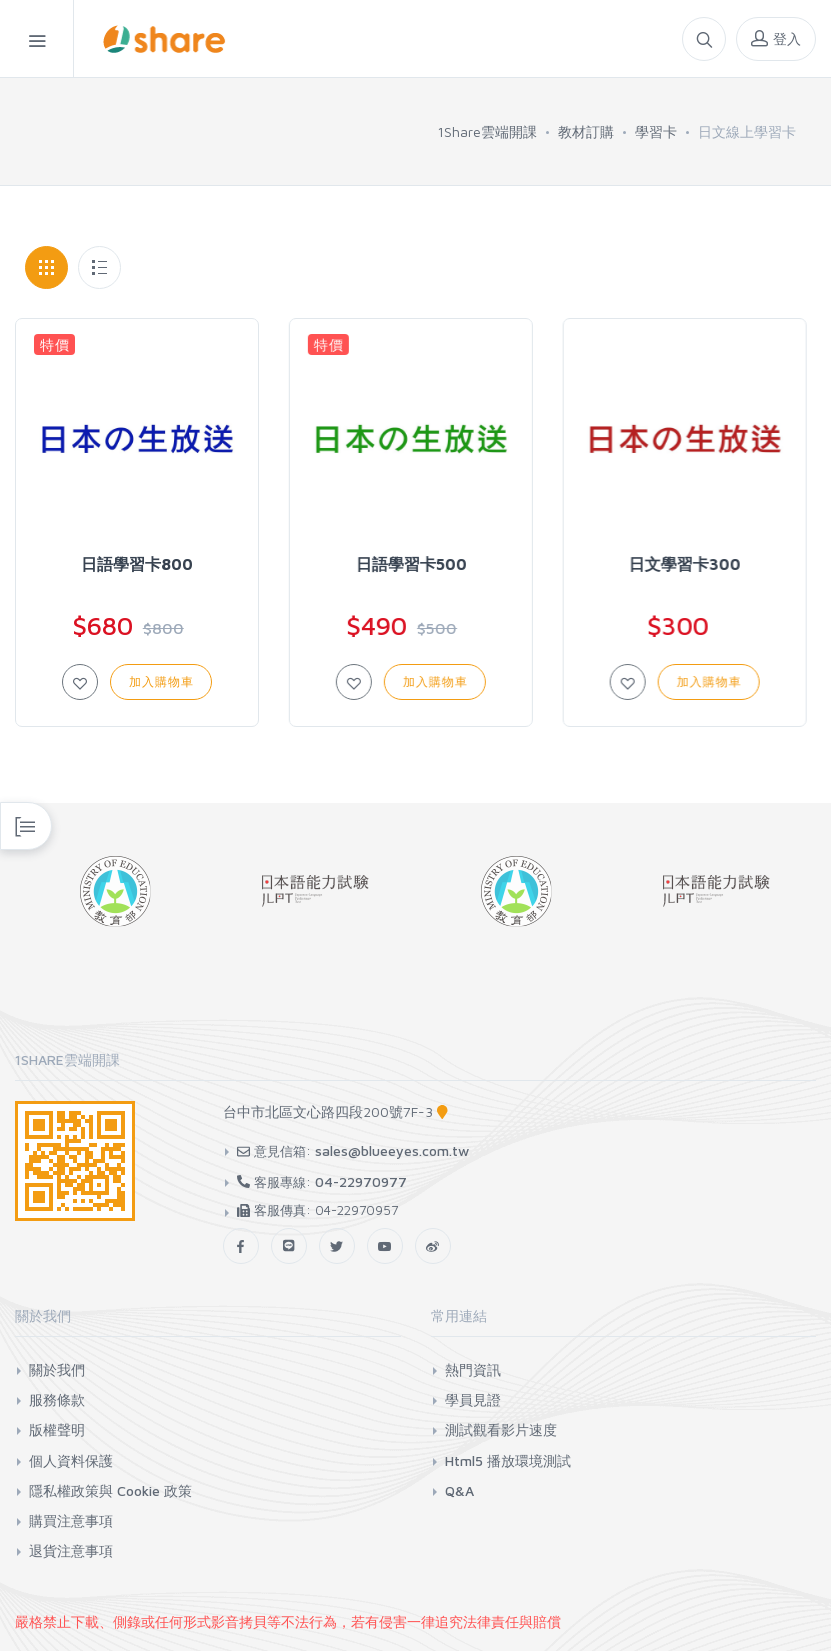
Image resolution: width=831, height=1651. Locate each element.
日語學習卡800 (137, 564)
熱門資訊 (473, 1369)
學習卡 (656, 131)
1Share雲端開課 (487, 131)
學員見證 (473, 1399)
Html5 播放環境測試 (508, 1460)
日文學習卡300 (682, 564)
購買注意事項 (71, 1520)
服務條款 (57, 1399)
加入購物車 (161, 681)
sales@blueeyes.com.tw (392, 1150)
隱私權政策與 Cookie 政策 (110, 1490)
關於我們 (57, 1369)
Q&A (459, 1490)
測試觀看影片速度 (501, 1429)
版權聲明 (57, 1429)
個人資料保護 (71, 1460)
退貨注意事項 (71, 1550)
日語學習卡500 (409, 564)
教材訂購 (586, 131)
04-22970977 (361, 1181)
